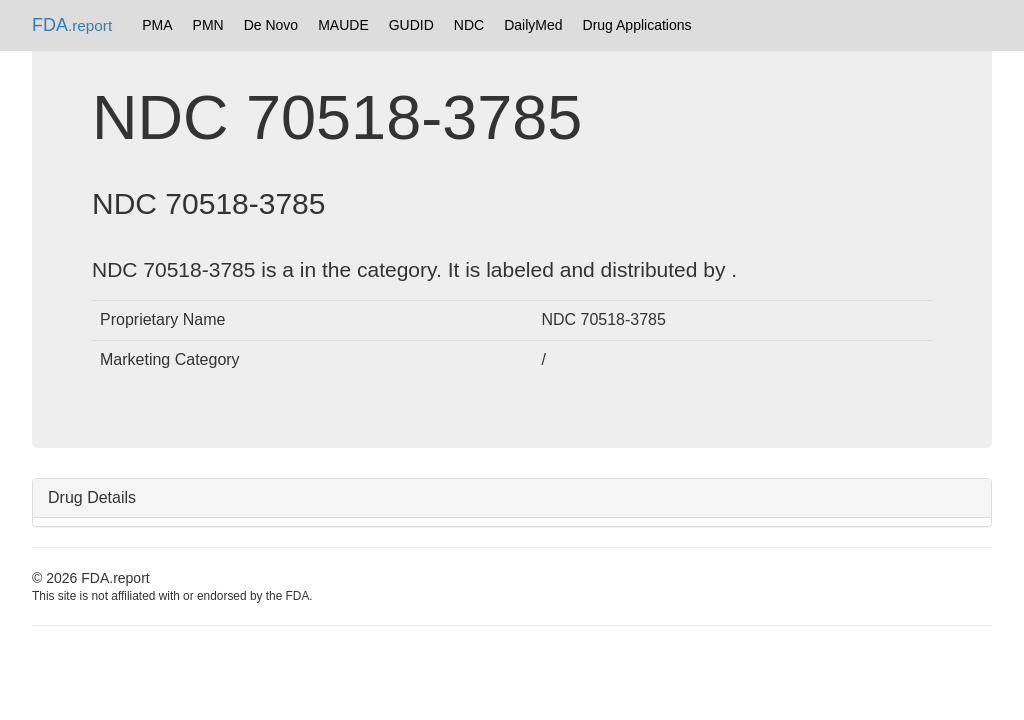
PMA (157, 25)
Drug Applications (637, 25)
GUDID (411, 25)
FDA (72, 25)
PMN (208, 25)
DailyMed (533, 25)
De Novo (271, 25)
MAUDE (343, 25)
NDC (469, 25)
